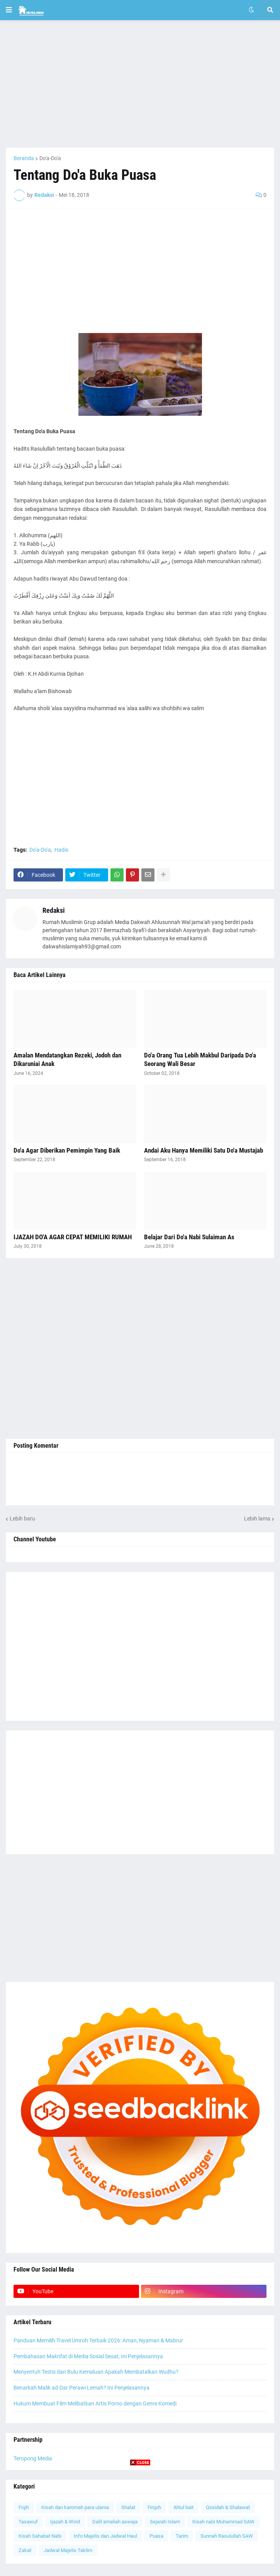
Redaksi (53, 910)
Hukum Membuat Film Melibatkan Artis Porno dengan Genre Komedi (95, 2403)
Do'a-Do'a (50, 158)
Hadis (61, 849)
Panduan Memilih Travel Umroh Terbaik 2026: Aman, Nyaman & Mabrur (98, 2340)
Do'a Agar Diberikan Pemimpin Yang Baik (67, 1150)
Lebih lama (257, 1518)
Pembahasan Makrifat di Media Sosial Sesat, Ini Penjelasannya (88, 2356)
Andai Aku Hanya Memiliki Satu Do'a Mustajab (203, 1150)
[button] (9, 10)
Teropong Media (33, 2458)
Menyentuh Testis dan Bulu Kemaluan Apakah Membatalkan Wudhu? (96, 2372)
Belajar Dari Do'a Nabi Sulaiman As (189, 1237)
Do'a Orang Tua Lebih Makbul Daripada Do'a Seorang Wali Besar (200, 1059)
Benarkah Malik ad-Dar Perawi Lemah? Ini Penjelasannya (81, 2388)
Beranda (24, 158)
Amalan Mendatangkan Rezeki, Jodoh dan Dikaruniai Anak (67, 1059)
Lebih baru (22, 1518)
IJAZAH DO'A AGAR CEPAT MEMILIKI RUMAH (73, 1237)
